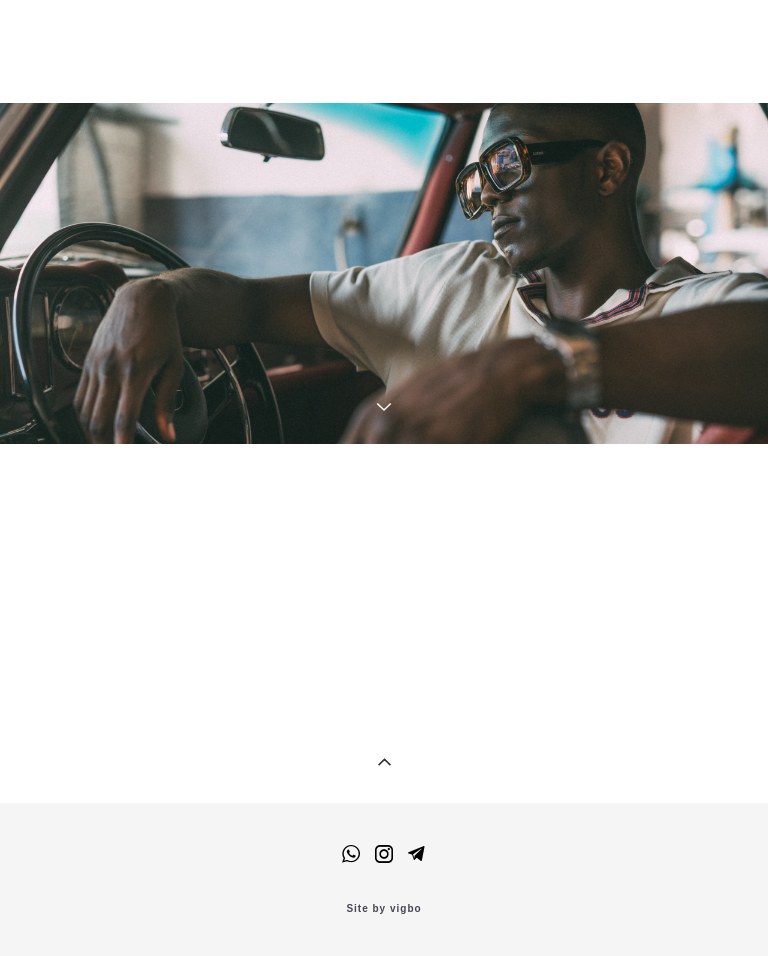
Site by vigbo (383, 909)
